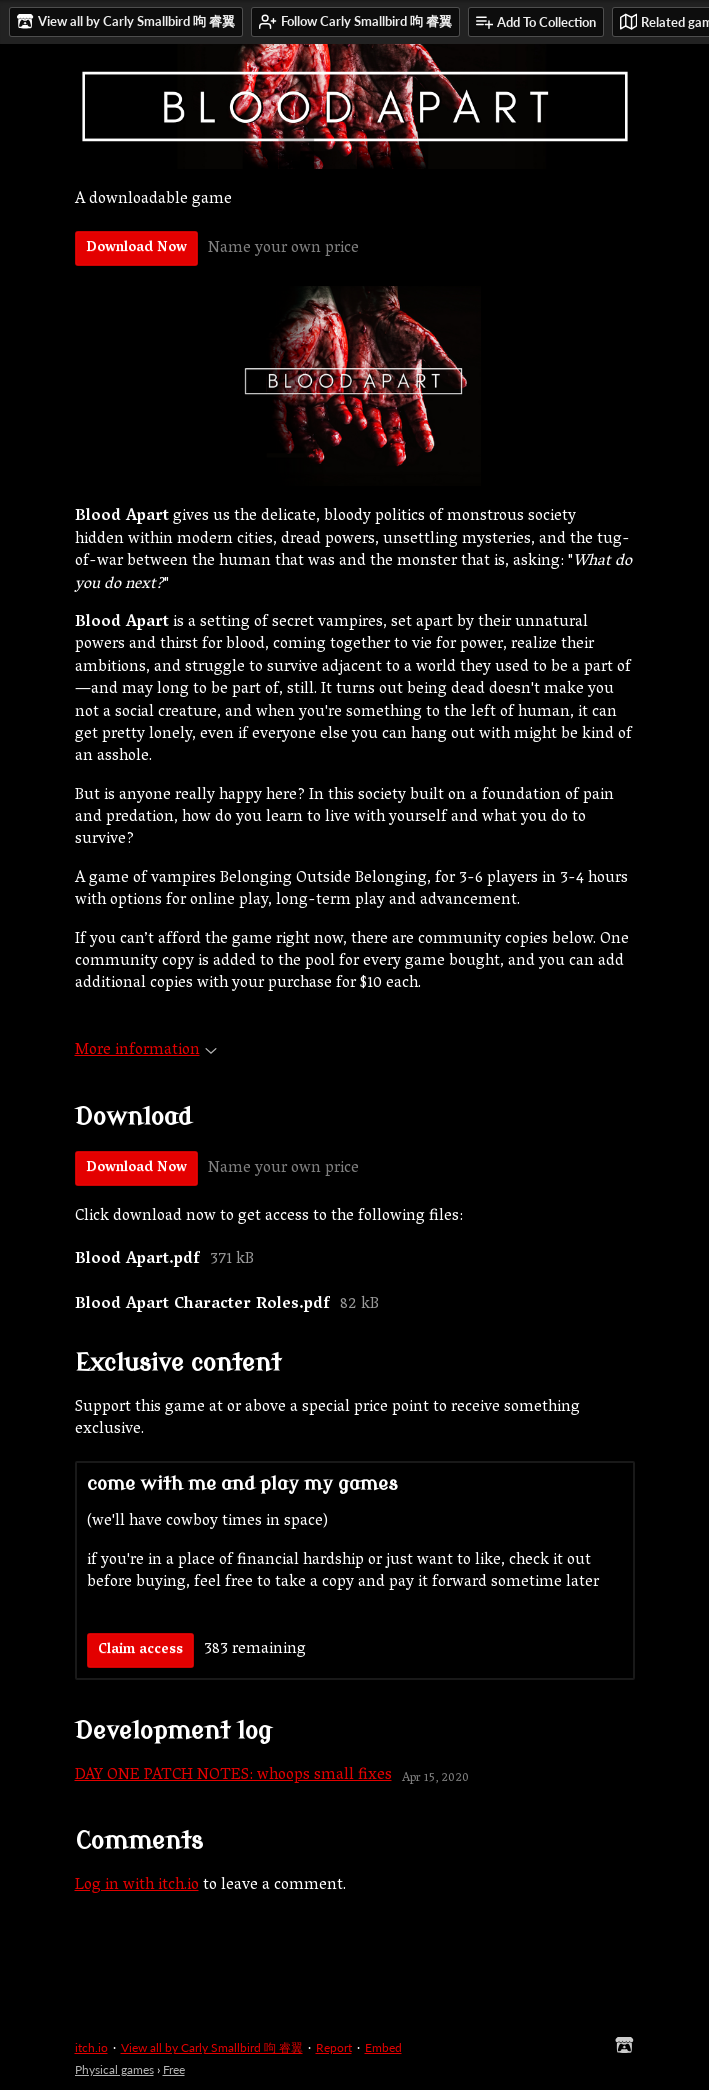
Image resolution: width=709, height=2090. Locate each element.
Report (334, 2047)
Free (174, 2069)
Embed (383, 2047)
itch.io (91, 2047)
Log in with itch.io (137, 1886)
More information (146, 1051)
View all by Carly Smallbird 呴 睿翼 (212, 2047)
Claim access (140, 1650)
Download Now (136, 248)
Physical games (114, 2069)
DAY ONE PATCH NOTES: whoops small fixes (233, 1776)
